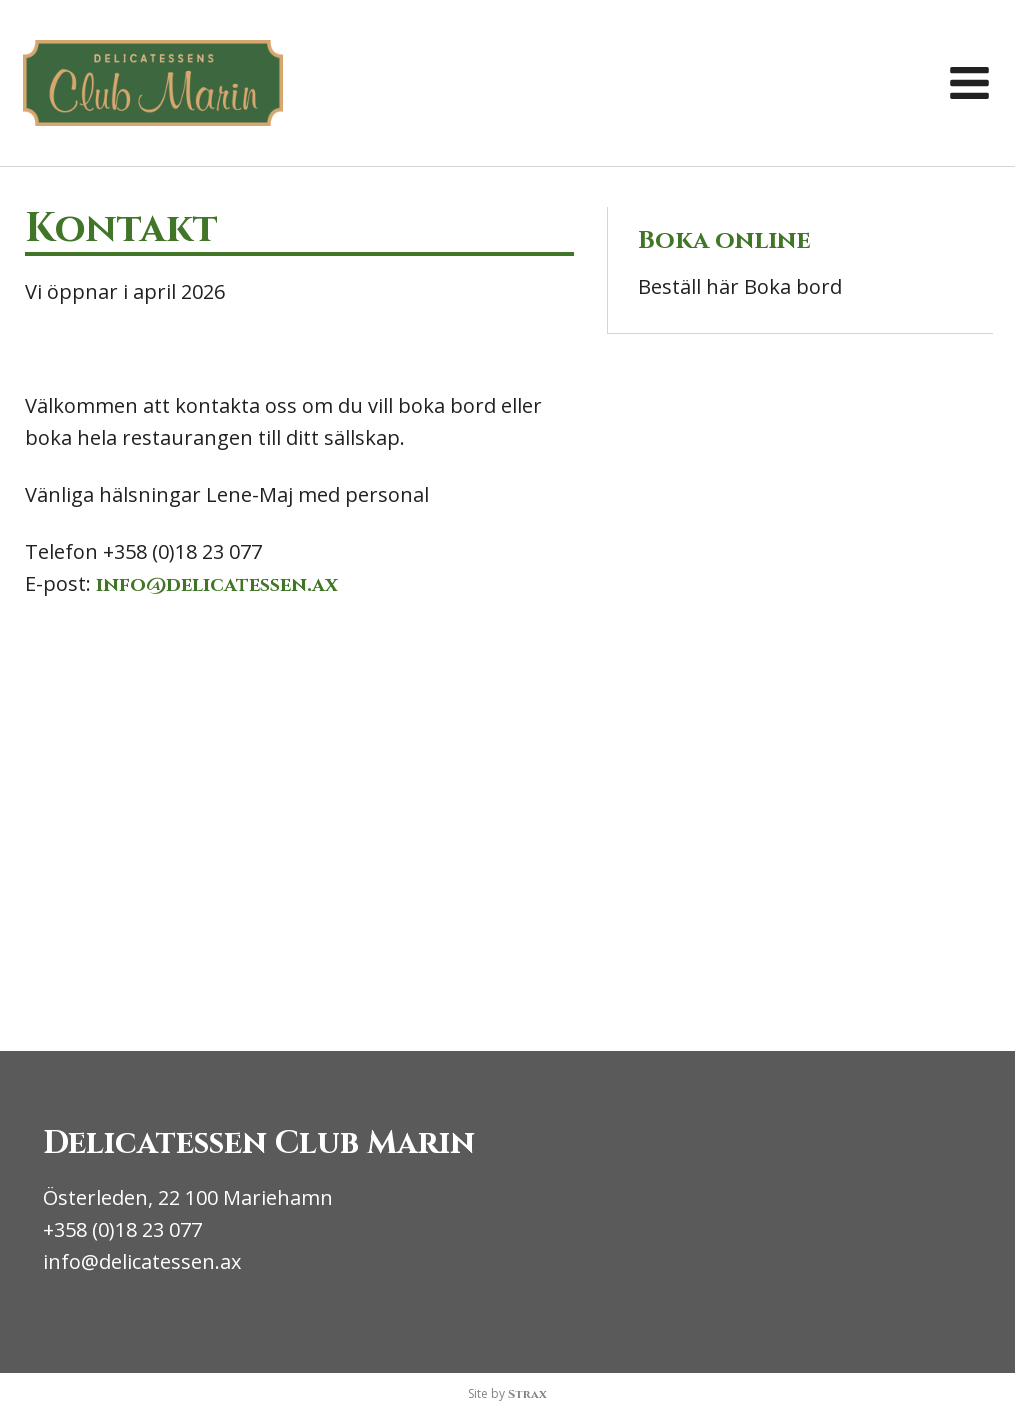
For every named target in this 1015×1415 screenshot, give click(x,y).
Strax (527, 1394)
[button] (969, 83)
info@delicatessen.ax (217, 584)
